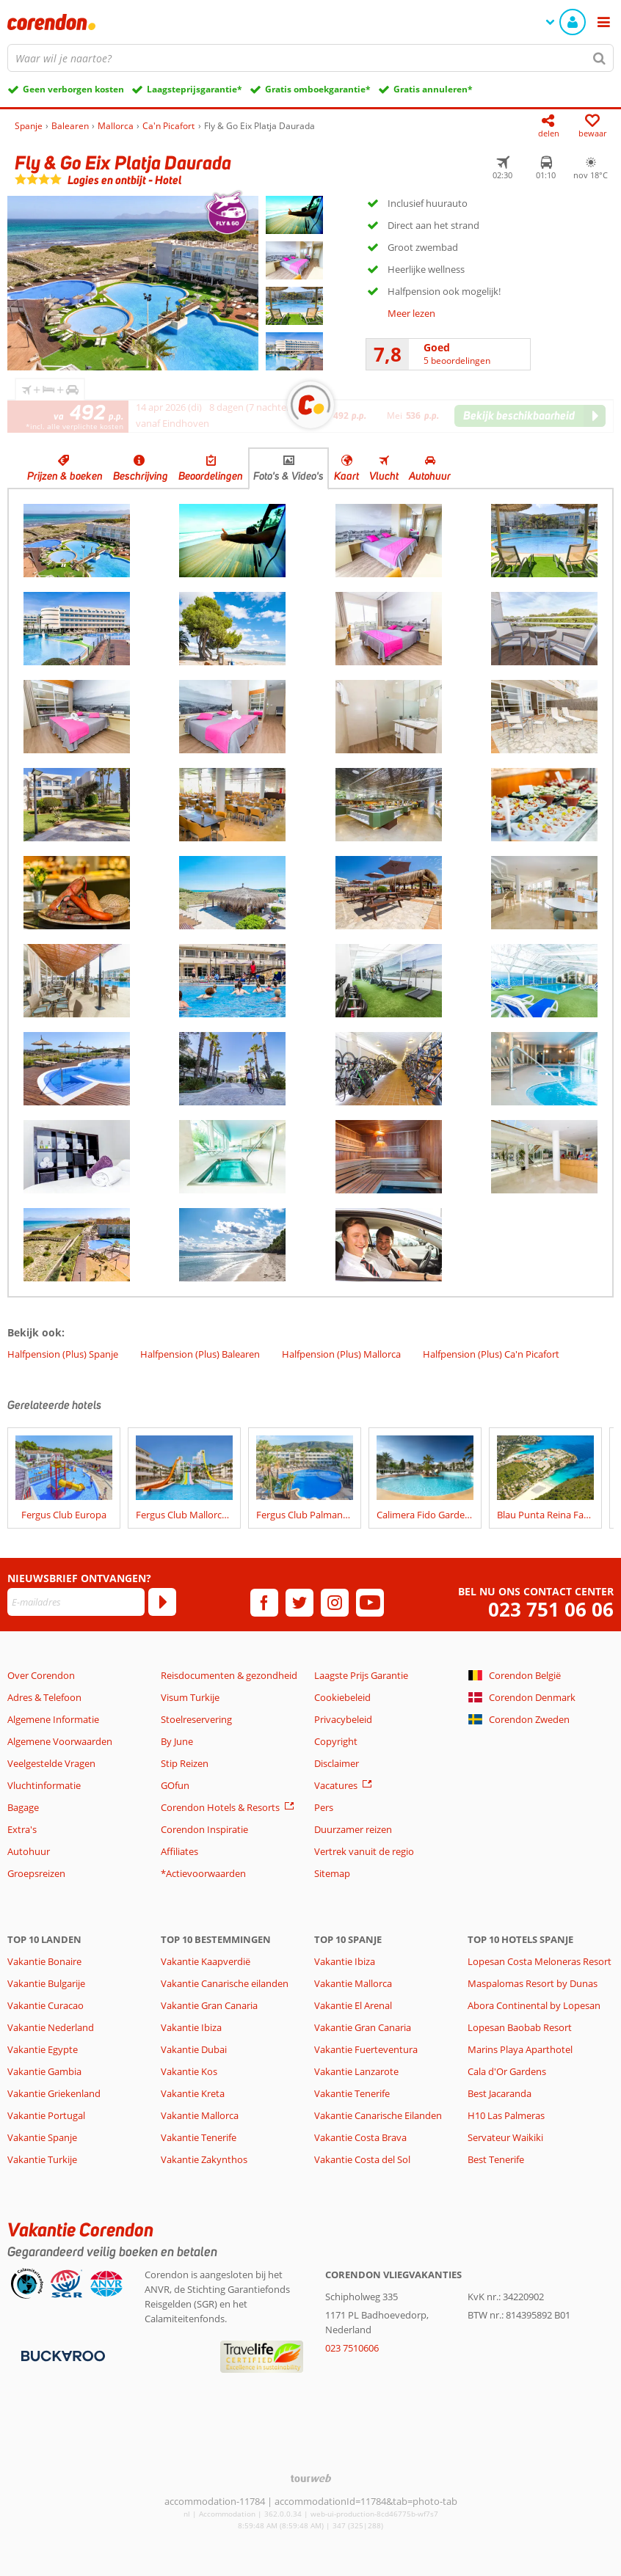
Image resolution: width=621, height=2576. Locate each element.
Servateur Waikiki (505, 2137)
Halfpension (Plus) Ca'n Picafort (491, 1354)
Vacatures (335, 1785)
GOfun (175, 1785)
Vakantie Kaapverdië (205, 1961)
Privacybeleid (343, 1719)
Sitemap (332, 1873)
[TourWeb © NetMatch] (311, 2478)
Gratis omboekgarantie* (318, 89)
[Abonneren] (162, 1602)
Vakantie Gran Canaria (209, 2005)
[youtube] (370, 1602)
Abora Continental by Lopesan (534, 2005)
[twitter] (299, 1602)
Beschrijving (140, 476)
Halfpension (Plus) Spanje (62, 1354)
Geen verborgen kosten (73, 89)
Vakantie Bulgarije (46, 1983)
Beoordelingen (210, 476)
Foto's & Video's (288, 476)
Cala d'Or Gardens (507, 2071)
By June (177, 1741)
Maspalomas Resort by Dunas (533, 1983)
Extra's (22, 1829)
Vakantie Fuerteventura (366, 2049)
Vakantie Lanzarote (356, 2071)
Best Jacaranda (499, 2093)
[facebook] (264, 1602)
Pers (323, 1807)
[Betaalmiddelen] (61, 2355)
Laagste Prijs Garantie (361, 1675)
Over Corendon (41, 1675)
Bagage (23, 1807)
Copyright (335, 1741)
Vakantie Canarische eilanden (224, 1983)
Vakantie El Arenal (353, 2005)
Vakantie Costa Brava (360, 2137)
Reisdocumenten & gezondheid (229, 1675)
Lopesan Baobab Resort (520, 2027)
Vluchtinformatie (44, 1785)
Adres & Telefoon (44, 1697)
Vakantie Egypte (42, 2049)
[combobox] (310, 58)
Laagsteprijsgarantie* (194, 89)
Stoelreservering (196, 1719)
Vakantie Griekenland (54, 2093)
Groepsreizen (36, 1873)
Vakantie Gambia (44, 2071)
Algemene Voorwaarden (59, 1741)
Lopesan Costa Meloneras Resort (539, 1961)
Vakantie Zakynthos (204, 2159)
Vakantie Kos (189, 2071)
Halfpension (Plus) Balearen (200, 1354)
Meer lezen (411, 313)
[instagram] (335, 1602)
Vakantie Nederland (50, 2027)
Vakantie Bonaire (44, 1961)
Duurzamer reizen (353, 1829)
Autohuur (430, 476)
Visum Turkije (190, 1697)
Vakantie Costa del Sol (362, 2159)
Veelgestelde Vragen (51, 1763)
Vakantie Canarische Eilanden (378, 2115)
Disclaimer (336, 1763)
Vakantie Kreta (193, 2093)
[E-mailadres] (76, 1602)
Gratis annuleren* (433, 89)
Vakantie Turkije (42, 2159)
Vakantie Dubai (194, 2049)
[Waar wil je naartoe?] (310, 58)
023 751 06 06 (551, 1609)
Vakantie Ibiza (191, 2027)
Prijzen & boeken (65, 476)
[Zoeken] (600, 58)
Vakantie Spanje (42, 2137)
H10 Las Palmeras (506, 2115)
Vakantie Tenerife (198, 2137)
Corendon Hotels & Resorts (220, 1807)
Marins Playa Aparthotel (520, 2049)
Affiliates (179, 1851)
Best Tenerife (496, 2159)
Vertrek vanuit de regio (364, 1851)
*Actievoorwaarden (203, 1873)
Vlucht (384, 476)
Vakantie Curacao (45, 2005)
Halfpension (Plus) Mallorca (341, 1354)
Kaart (346, 476)
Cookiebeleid (342, 1697)
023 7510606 (352, 2347)
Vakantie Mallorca (200, 2115)
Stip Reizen (184, 1763)
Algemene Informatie (53, 1719)
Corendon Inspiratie (204, 1829)
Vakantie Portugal (46, 2115)
